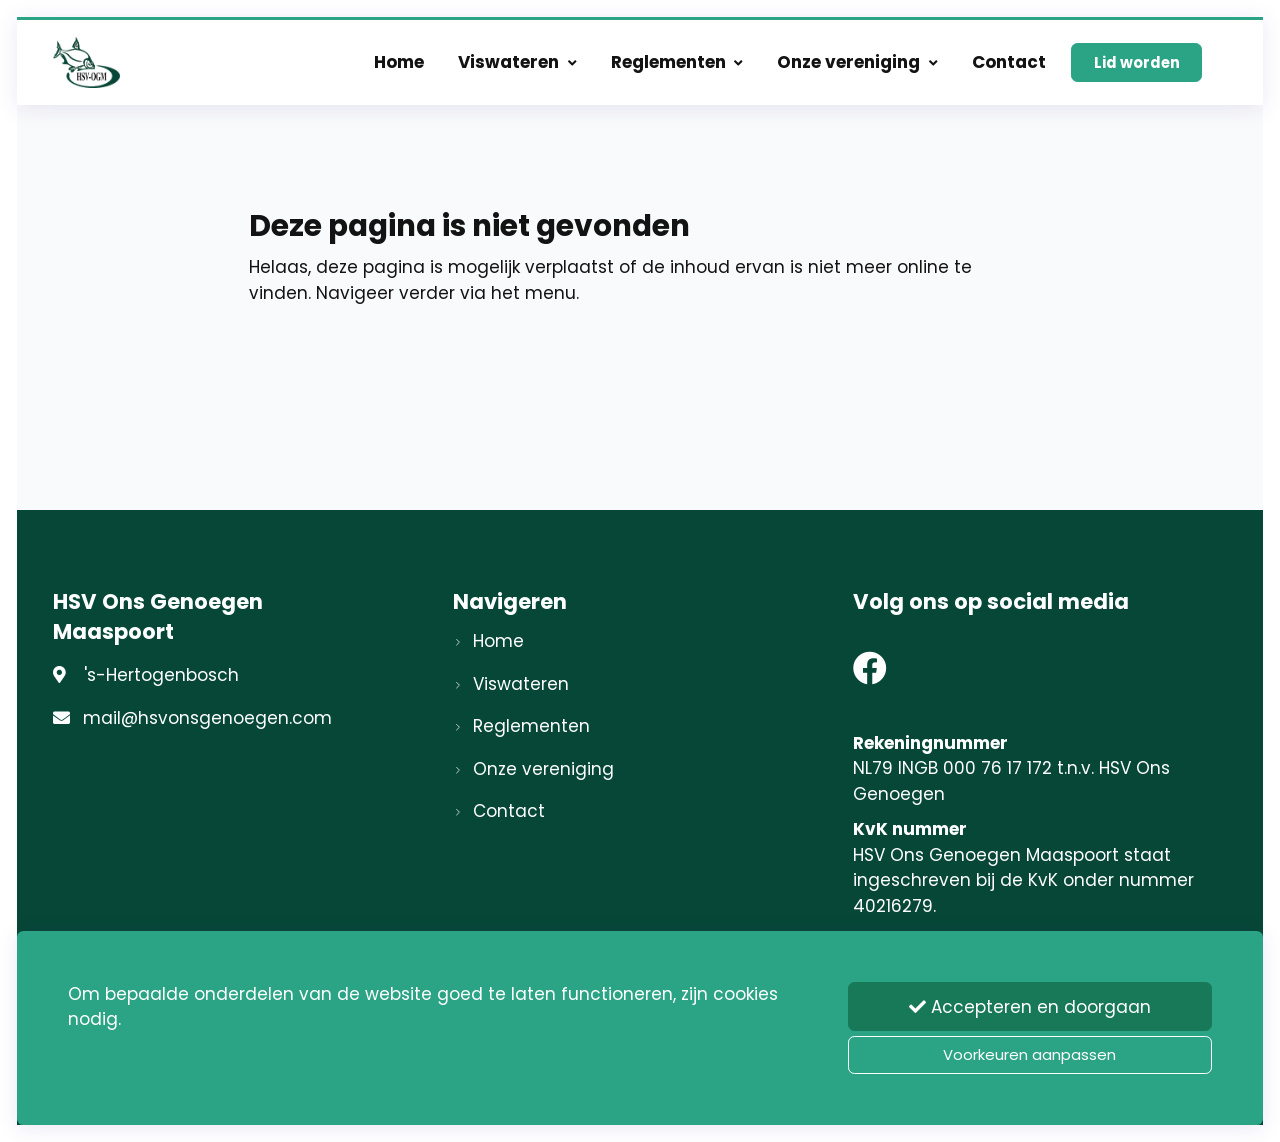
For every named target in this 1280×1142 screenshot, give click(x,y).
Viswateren (517, 62)
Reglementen (677, 62)
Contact (1009, 62)
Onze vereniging (857, 62)
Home (399, 62)
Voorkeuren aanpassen (1029, 1054)
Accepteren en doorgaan (1030, 1007)
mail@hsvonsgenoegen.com (207, 718)
